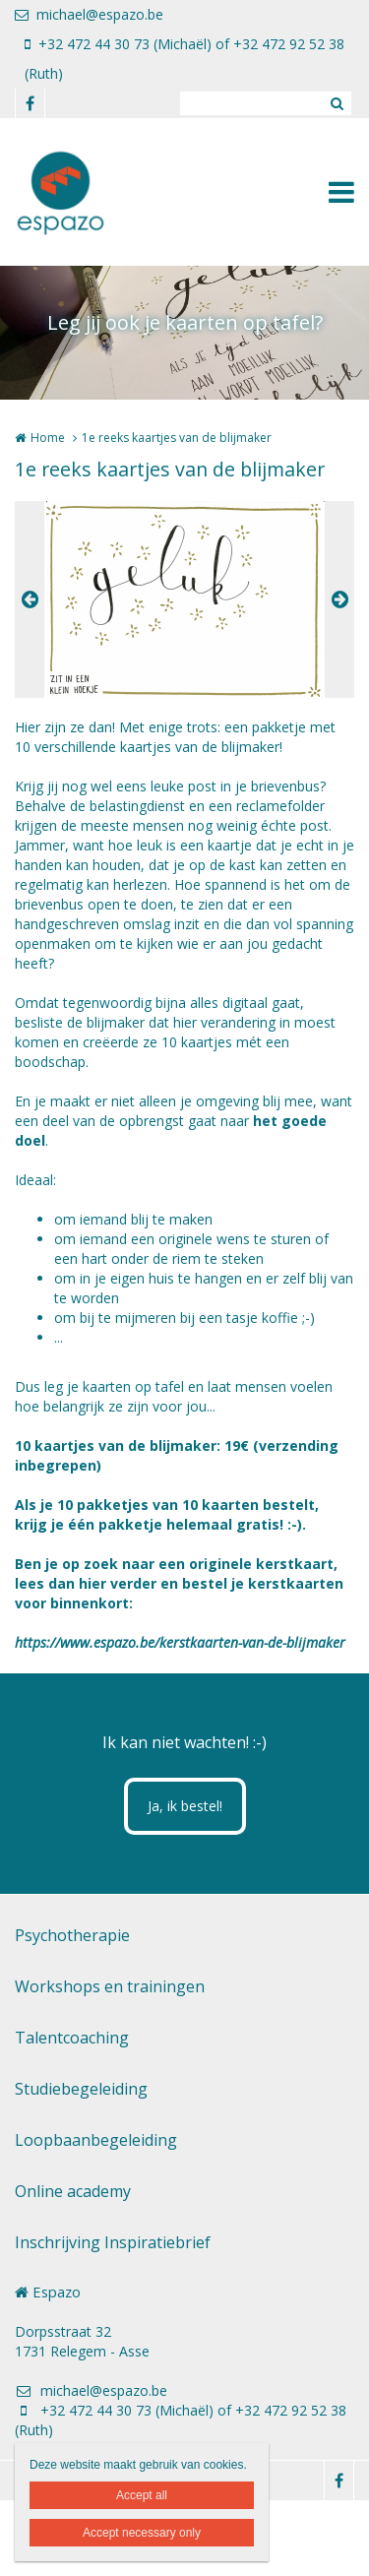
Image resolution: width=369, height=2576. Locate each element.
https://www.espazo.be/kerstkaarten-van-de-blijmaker (180, 1642)
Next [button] (339, 599)
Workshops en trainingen (110, 1986)
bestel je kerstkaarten (262, 1583)
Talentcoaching (72, 2037)
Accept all (141, 2495)
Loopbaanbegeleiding (96, 2140)
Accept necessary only (142, 2533)
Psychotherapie (72, 1935)
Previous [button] (29, 599)
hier (92, 1583)
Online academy (73, 2191)
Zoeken (336, 103)
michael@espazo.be (89, 14)
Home (48, 437)
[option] (184, 599)
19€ (236, 1445)
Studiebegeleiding (81, 2089)
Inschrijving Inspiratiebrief (113, 2242)
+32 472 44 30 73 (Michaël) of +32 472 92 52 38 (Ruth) (184, 58)
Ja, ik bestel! (185, 1805)
